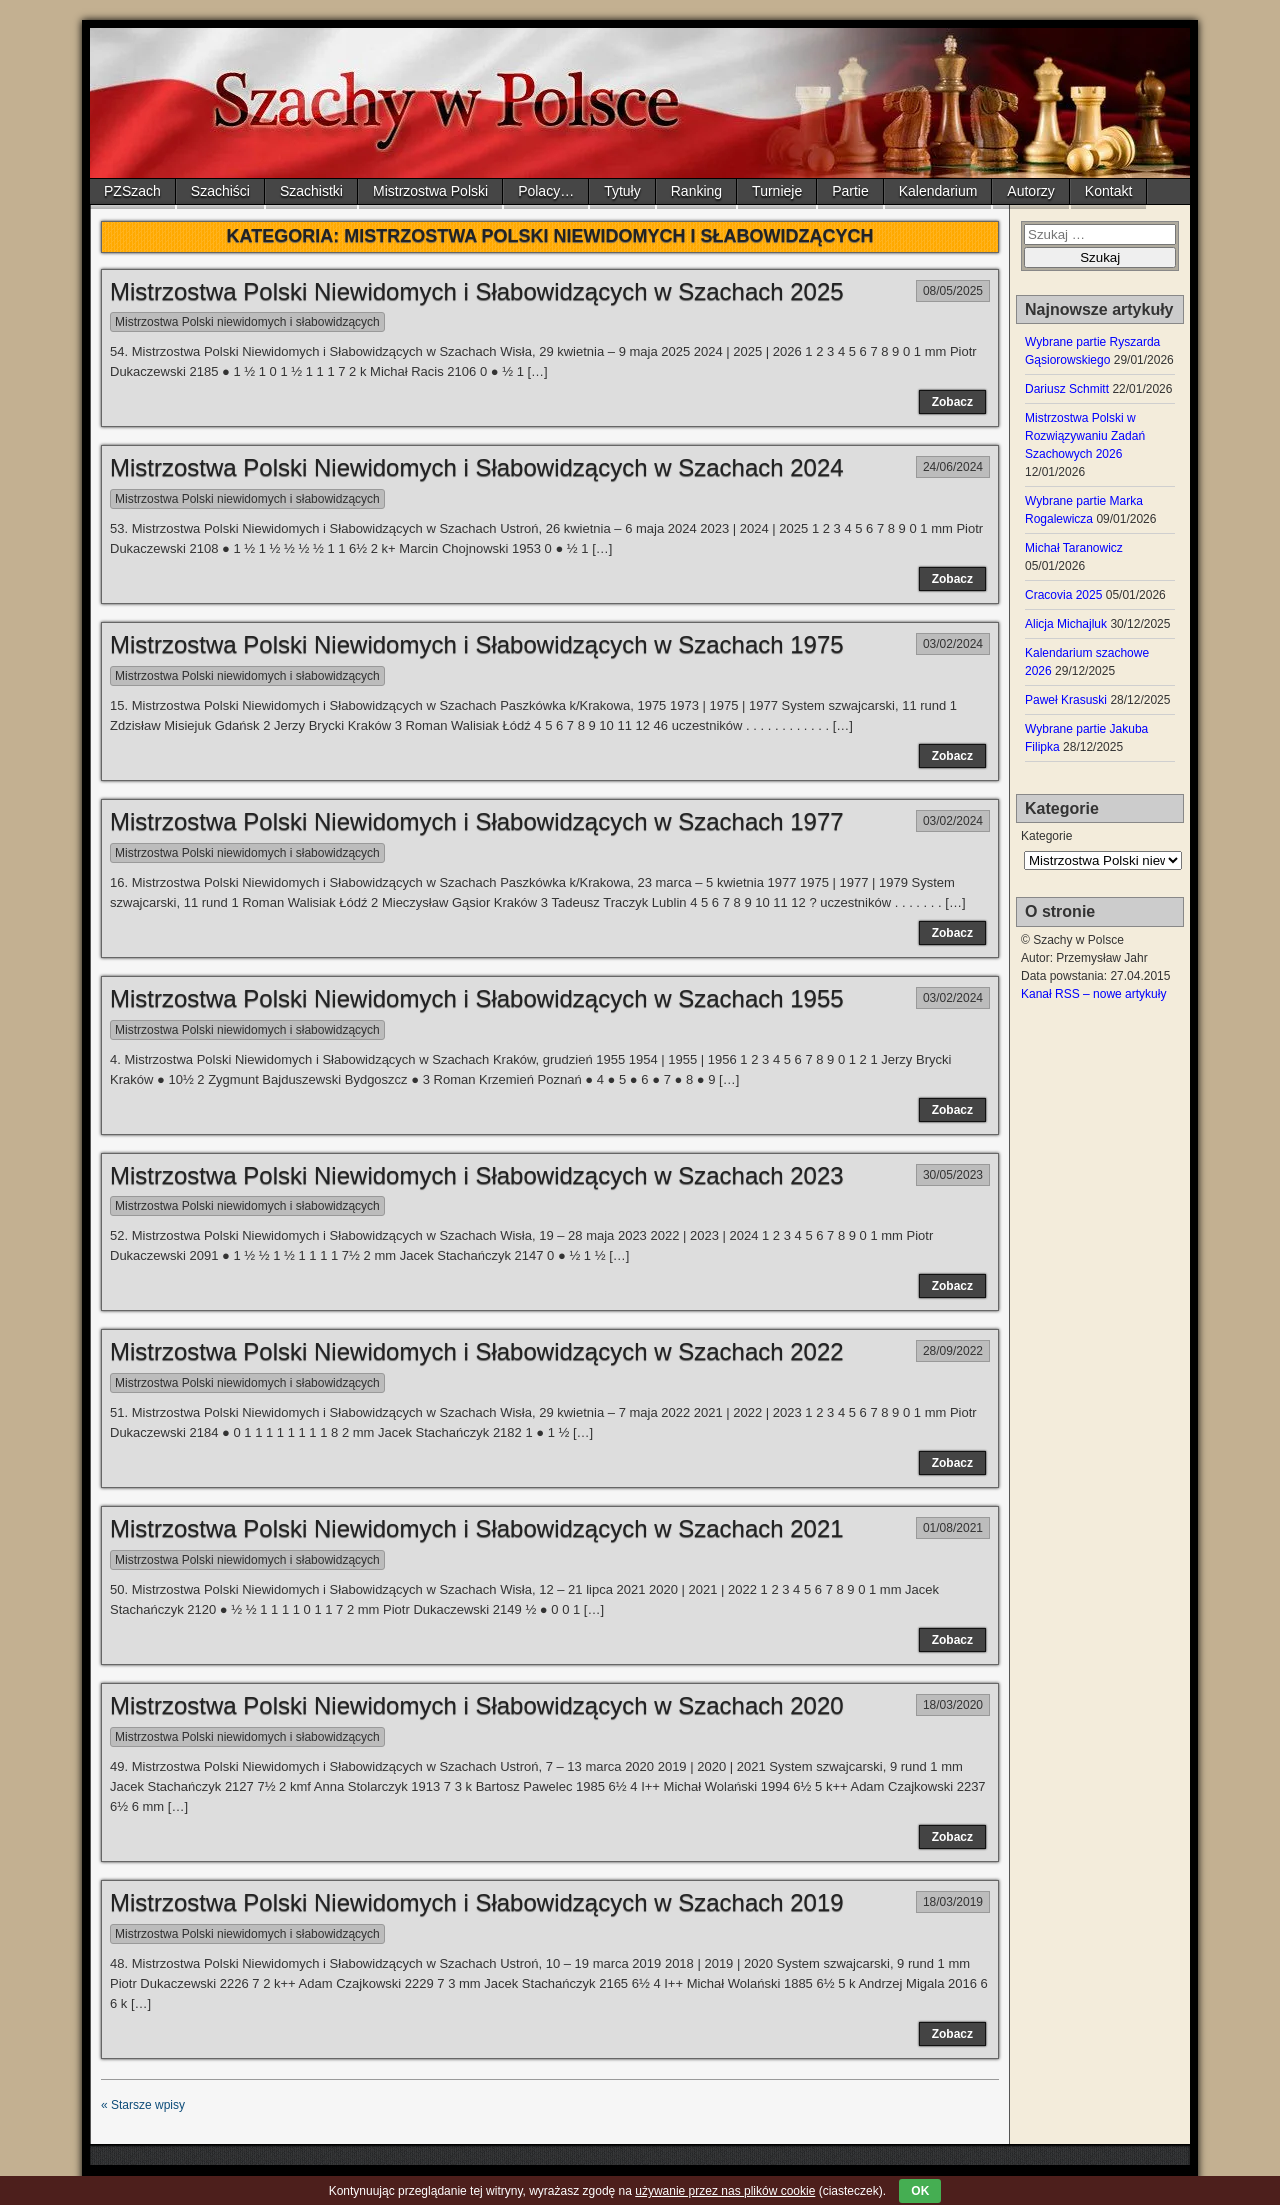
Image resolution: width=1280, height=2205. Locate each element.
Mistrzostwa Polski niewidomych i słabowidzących (247, 322)
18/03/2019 (953, 1902)
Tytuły (622, 191)
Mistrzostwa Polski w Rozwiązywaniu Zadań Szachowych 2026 (1085, 436)
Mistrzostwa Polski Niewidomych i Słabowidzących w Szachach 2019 (477, 1902)
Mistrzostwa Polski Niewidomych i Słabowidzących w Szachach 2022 (477, 1351)
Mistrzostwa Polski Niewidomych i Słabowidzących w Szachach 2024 (477, 467)
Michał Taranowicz (1074, 548)
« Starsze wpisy (143, 2105)
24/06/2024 (953, 467)
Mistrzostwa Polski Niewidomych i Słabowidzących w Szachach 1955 (477, 998)
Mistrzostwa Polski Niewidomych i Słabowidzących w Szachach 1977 (477, 821)
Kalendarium (938, 191)
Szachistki (311, 191)
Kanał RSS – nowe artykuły (1093, 994)
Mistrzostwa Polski (430, 191)
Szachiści (220, 191)
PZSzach (132, 191)
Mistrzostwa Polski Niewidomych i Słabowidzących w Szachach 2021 (477, 1528)
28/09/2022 (953, 1351)
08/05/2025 (953, 291)
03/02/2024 (953, 644)
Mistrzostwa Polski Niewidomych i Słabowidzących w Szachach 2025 (477, 291)
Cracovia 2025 (1063, 595)
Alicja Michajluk (1066, 624)
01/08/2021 (953, 1528)
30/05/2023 (953, 1175)
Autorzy (1030, 191)
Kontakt (1108, 191)
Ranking (696, 191)
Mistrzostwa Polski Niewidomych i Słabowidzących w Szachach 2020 (477, 1705)
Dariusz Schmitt (1067, 389)
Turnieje (777, 191)
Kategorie (1046, 836)
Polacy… (546, 191)
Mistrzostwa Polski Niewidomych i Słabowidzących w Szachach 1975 (477, 644)
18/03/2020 (953, 1705)
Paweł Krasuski (1066, 700)
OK (920, 2191)
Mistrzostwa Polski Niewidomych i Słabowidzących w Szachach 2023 (477, 1175)
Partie (850, 191)
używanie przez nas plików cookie (725, 2191)
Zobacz (952, 402)
